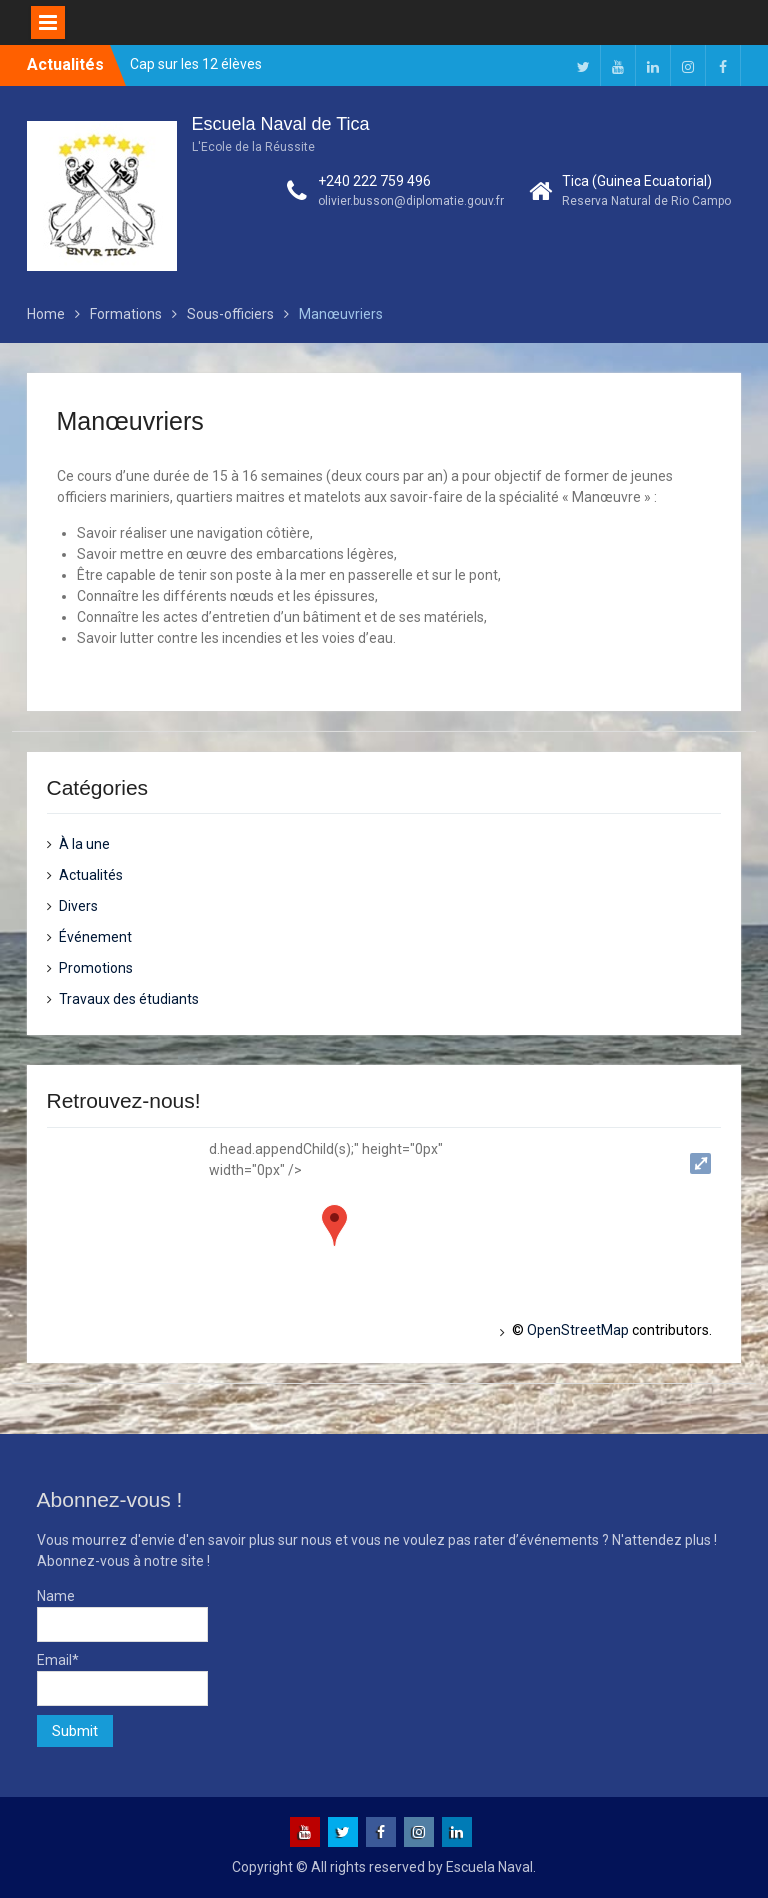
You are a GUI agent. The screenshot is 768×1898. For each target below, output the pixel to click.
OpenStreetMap (578, 1330)
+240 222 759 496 (374, 181)
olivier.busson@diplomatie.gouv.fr (411, 201)
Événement (95, 937)
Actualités (91, 875)
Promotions (96, 968)
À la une (84, 844)
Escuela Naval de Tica (281, 124)
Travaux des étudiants (129, 999)
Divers (78, 906)
